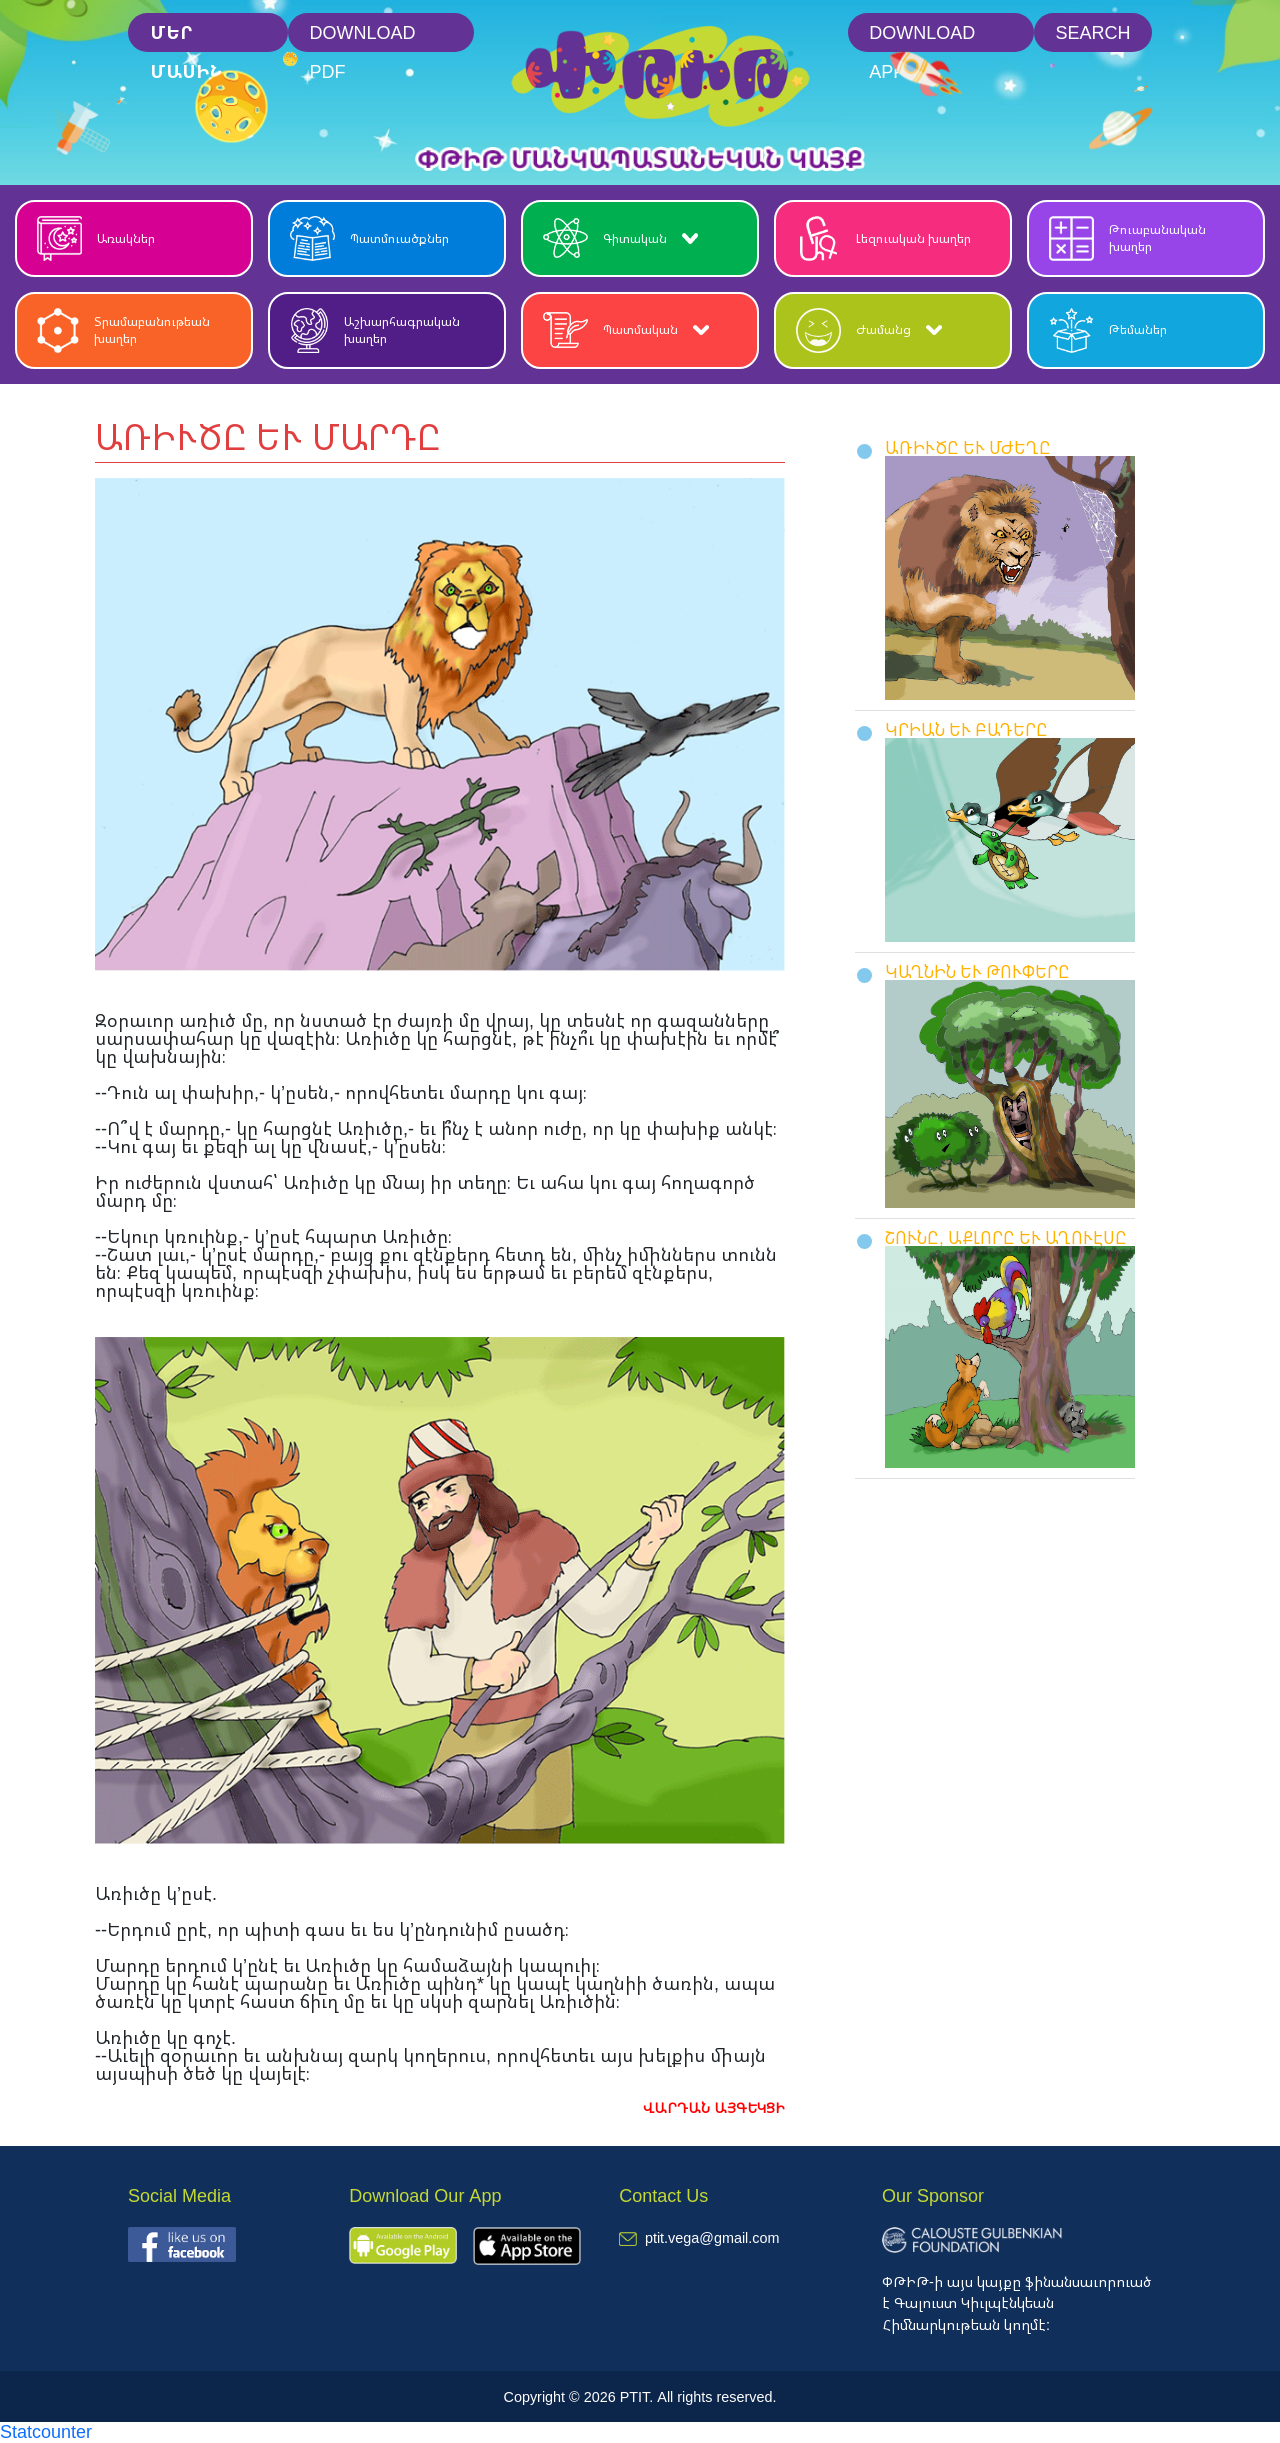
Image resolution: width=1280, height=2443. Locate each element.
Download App (922, 36)
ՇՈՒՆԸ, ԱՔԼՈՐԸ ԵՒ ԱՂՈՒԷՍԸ (1006, 1237)
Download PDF (363, 36)
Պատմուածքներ (369, 238)
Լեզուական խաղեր (883, 238)
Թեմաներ (1108, 330)
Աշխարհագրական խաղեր (375, 330)
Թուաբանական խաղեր (1127, 238)
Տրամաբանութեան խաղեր (123, 330)
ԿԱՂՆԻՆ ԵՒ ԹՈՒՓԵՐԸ (977, 971)
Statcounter (46, 2431)
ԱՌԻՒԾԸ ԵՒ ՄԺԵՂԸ (968, 447)
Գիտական (620, 238)
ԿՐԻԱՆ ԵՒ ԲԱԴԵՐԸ (966, 729)
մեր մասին (186, 36)
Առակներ (96, 238)
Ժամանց (869, 330)
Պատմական (626, 330)
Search (1092, 32)
